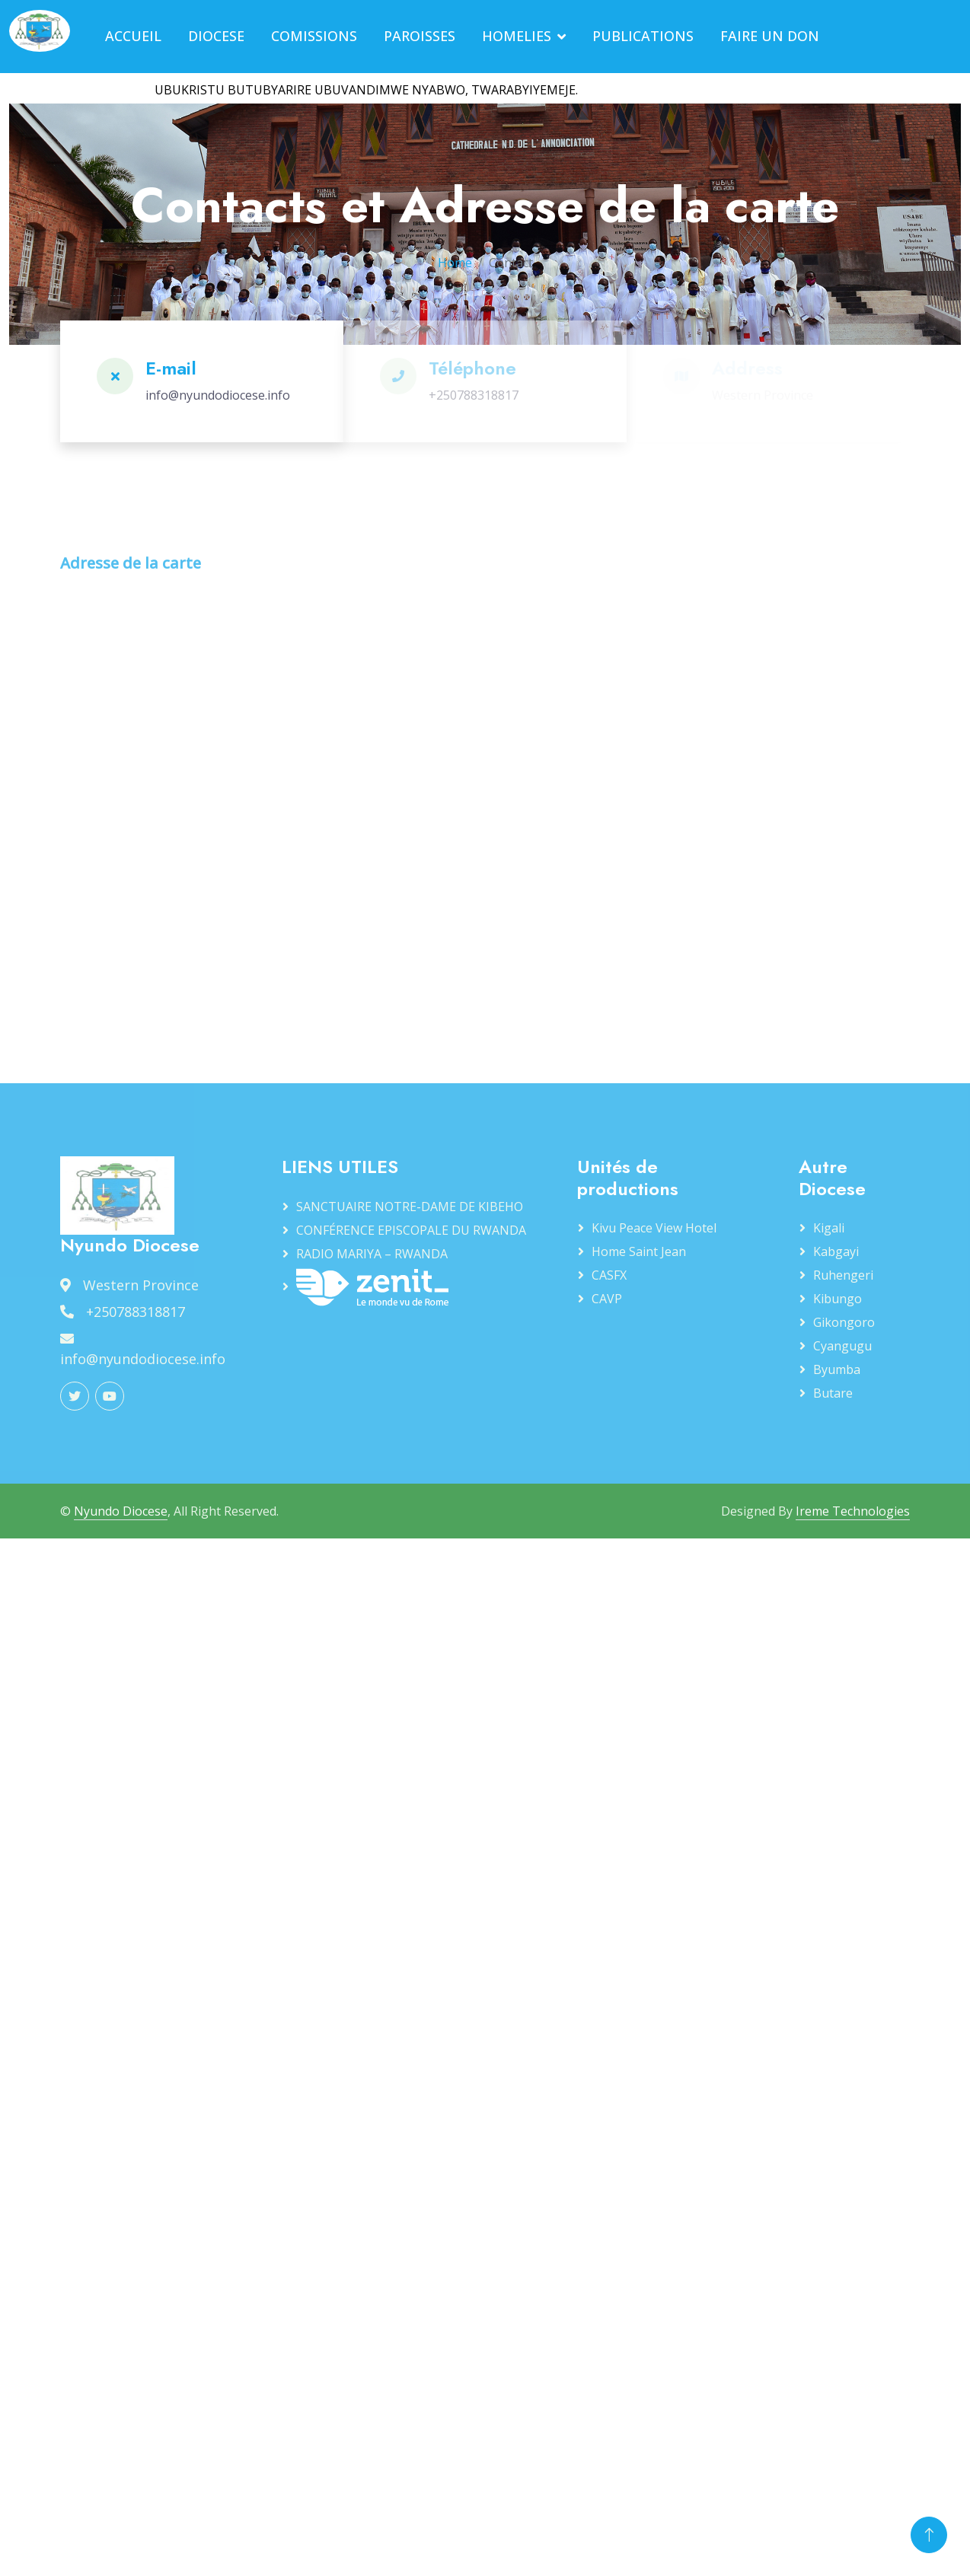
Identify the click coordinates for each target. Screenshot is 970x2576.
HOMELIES (516, 36)
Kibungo (837, 1298)
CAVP (607, 1298)
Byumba (836, 1369)
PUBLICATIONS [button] (643, 36)
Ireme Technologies (853, 1511)
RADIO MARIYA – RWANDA (372, 1253)
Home (455, 262)
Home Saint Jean (639, 1251)
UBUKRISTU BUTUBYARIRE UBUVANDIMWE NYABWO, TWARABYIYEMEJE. (376, 89)
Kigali (828, 1227)
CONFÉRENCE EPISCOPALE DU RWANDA (411, 1230)
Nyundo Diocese (121, 1511)
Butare (833, 1393)
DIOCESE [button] (216, 36)
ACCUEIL (133, 36)
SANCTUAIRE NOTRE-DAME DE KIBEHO (409, 1206)
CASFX (609, 1275)
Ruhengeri (843, 1275)
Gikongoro (844, 1322)
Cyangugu (842, 1345)
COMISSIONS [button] (314, 36)
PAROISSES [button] (419, 36)
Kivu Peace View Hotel (654, 1227)
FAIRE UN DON (769, 36)
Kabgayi (836, 1251)
